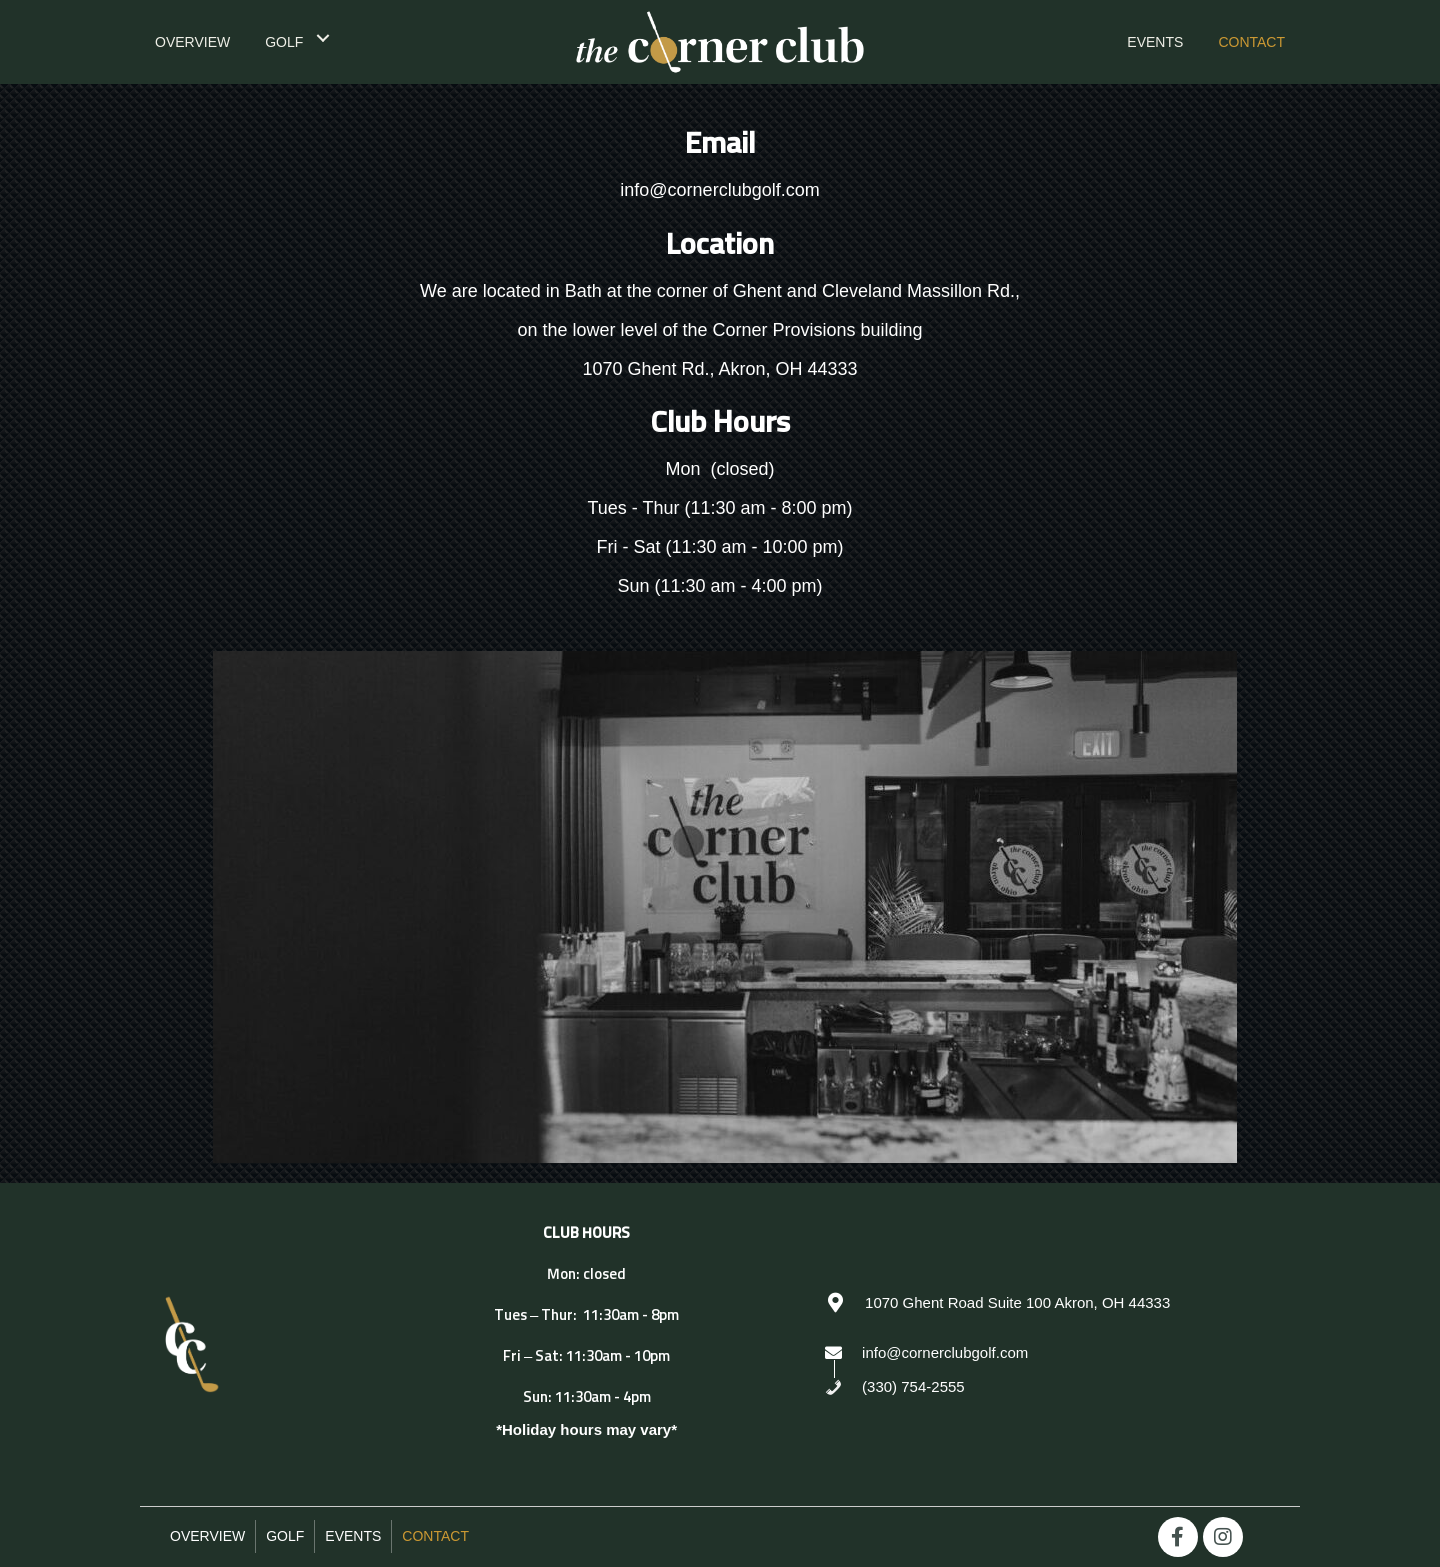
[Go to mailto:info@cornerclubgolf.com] (1052, 1352)
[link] (192, 40)
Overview (207, 1536)
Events (353, 1536)
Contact (435, 1536)
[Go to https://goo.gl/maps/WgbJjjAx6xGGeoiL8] (1052, 1302)
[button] (1178, 1537)
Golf (285, 1536)
